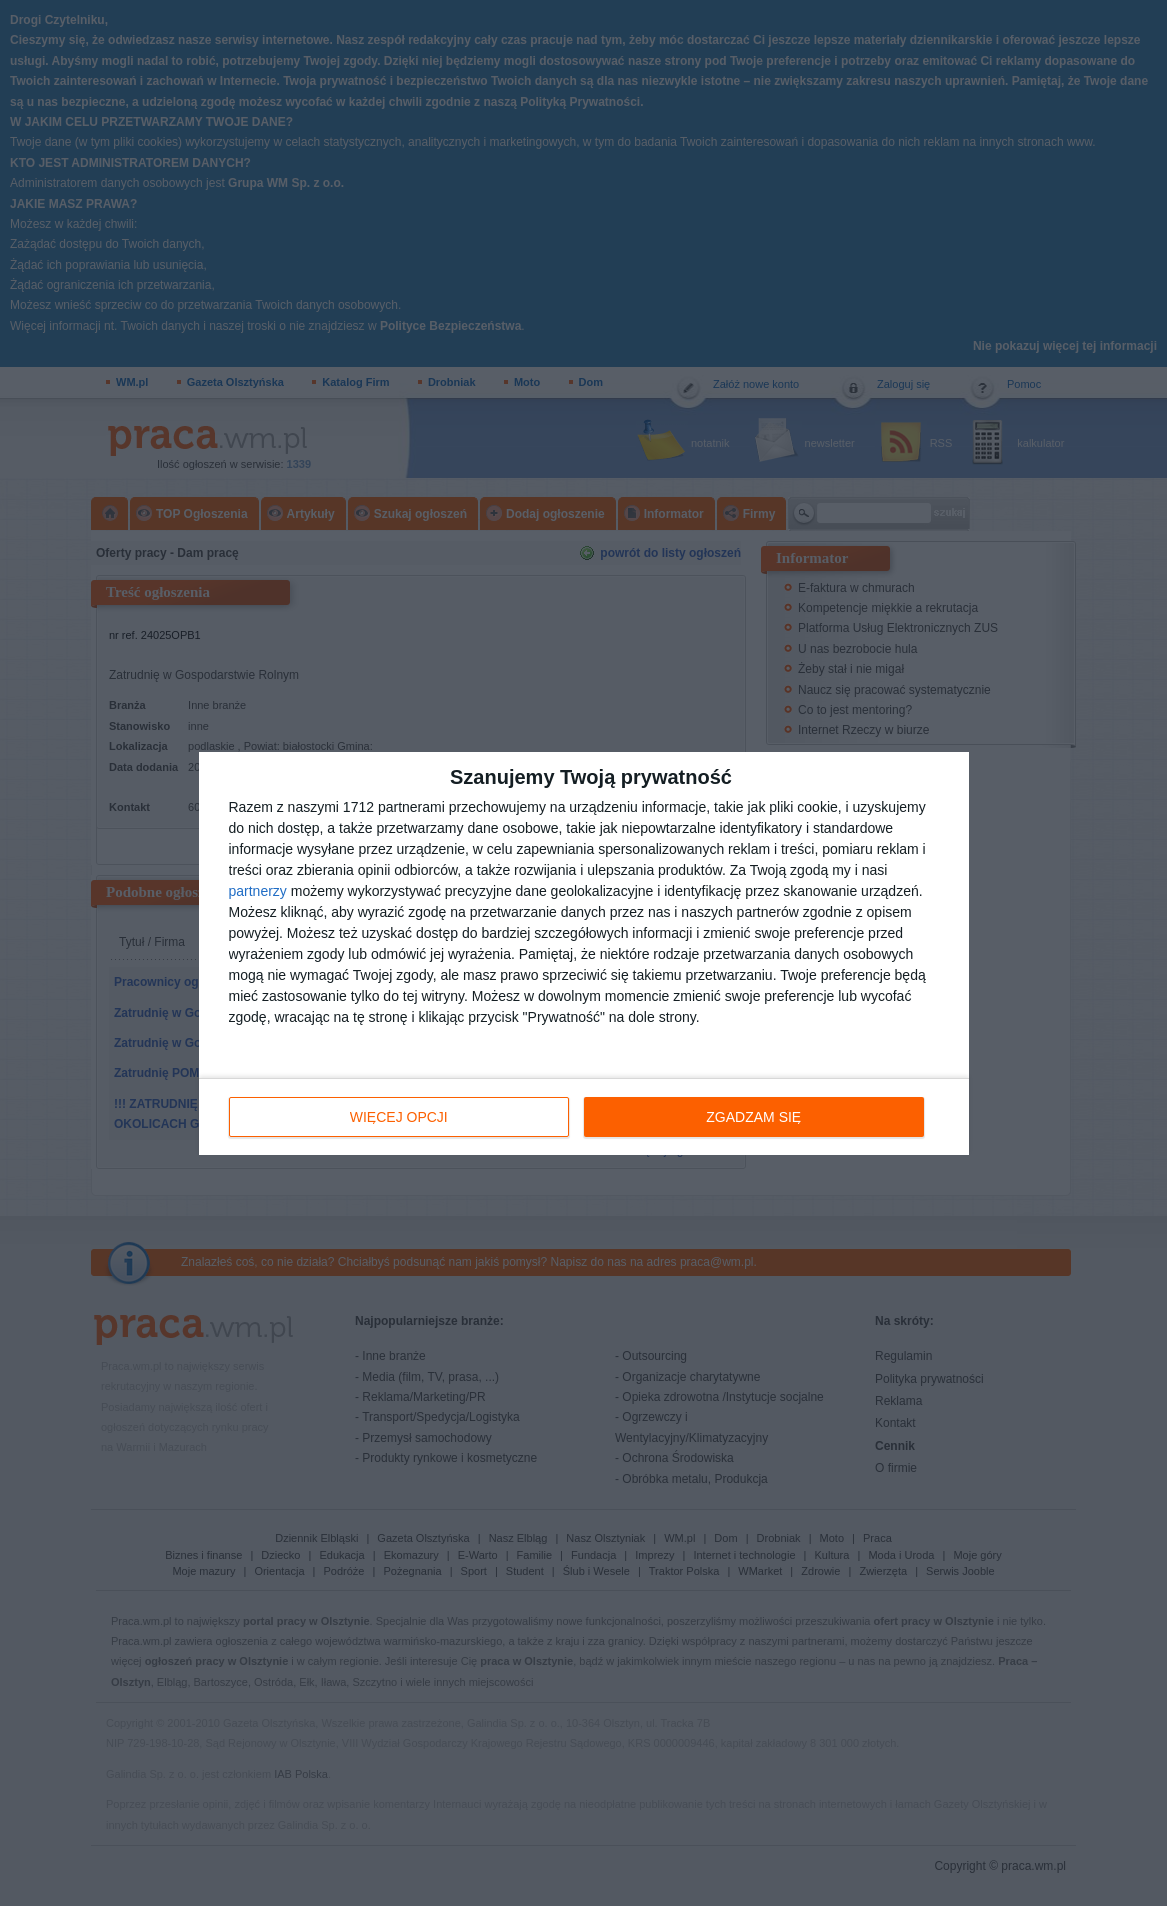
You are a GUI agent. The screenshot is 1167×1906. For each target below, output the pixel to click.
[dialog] (584, 952)
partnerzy (258, 890)
